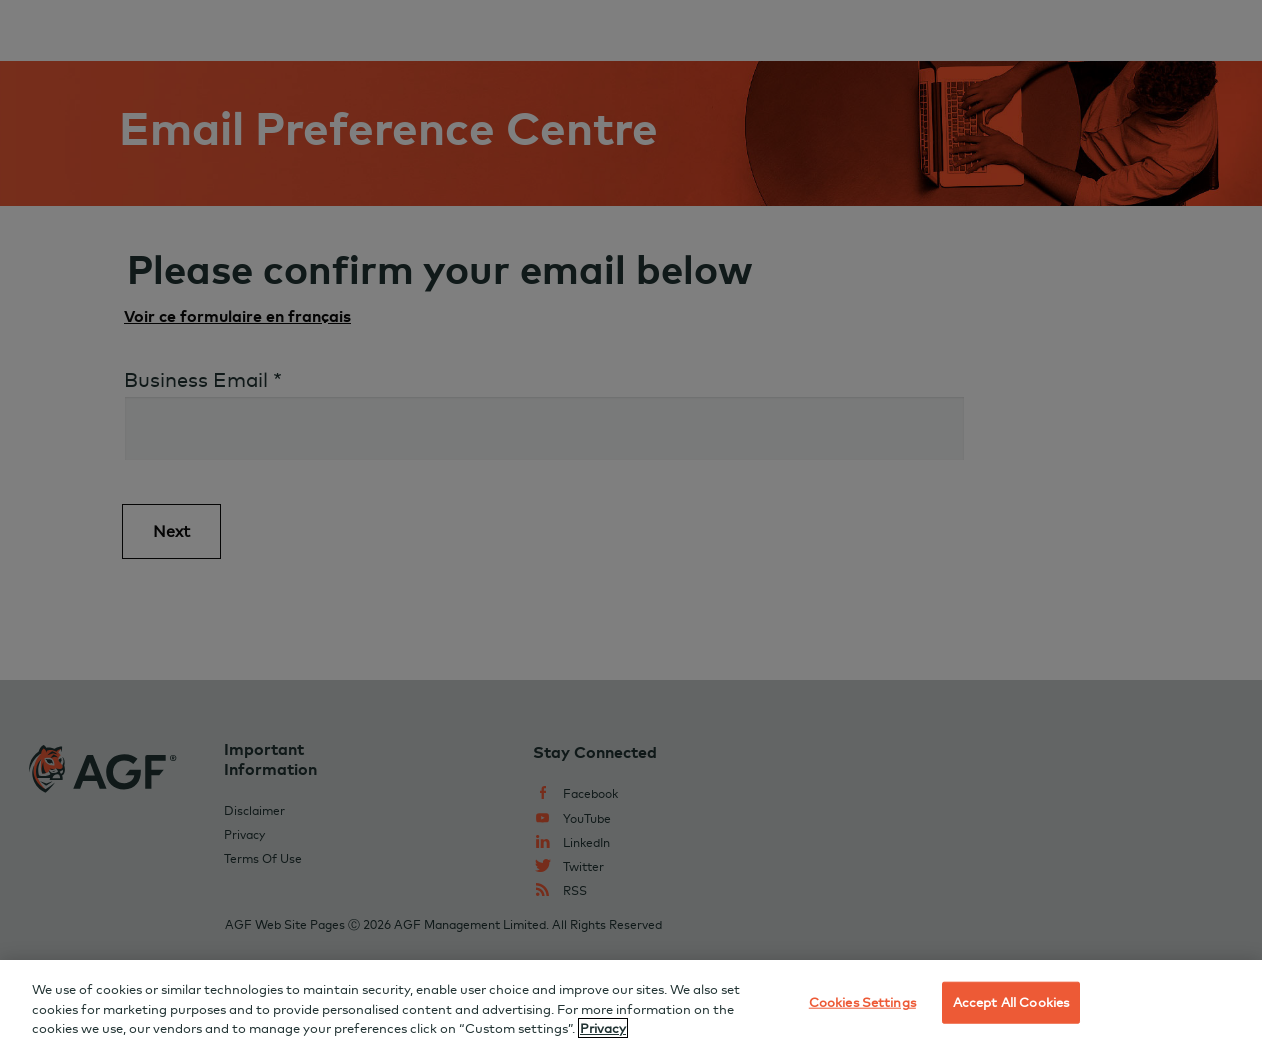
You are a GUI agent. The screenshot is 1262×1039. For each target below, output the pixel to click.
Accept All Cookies (1011, 1009)
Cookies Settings (862, 1009)
